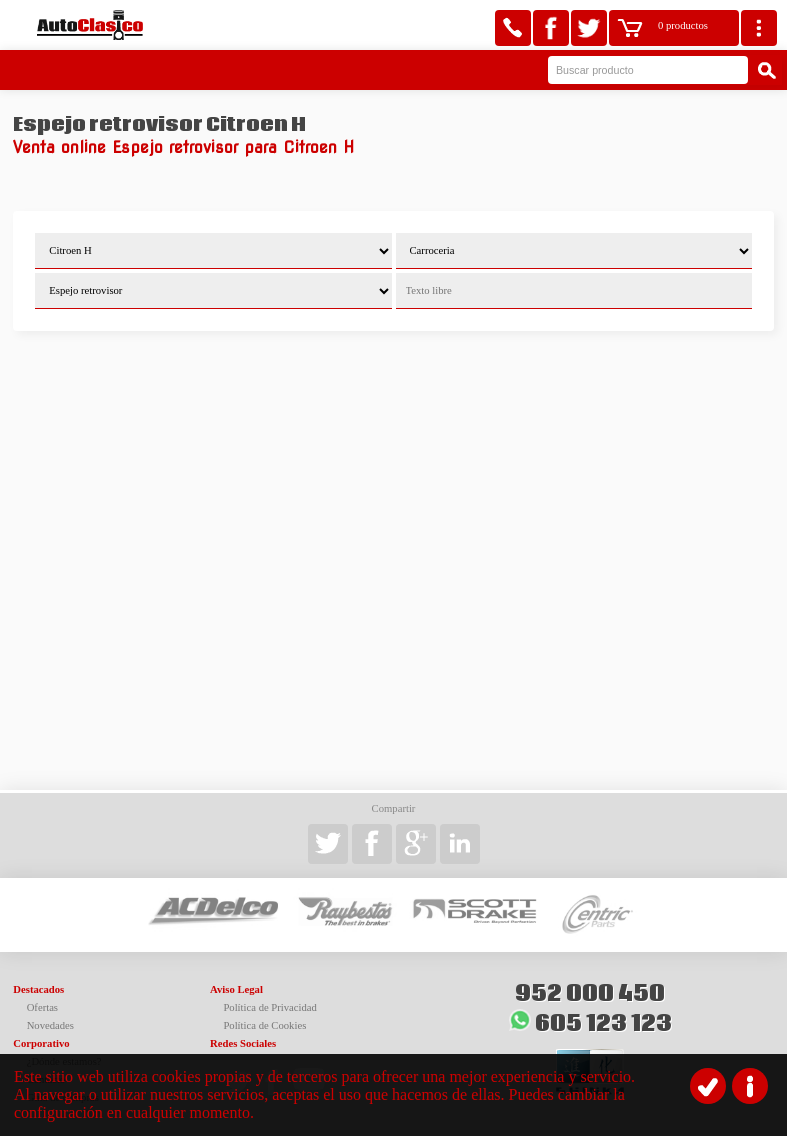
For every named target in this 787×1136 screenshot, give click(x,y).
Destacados (38, 989)
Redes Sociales (243, 1043)
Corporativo (41, 1043)
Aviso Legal (236, 989)
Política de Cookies (264, 1025)
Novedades (50, 1025)
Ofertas (42, 1007)
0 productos (683, 25)
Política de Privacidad (270, 1007)
